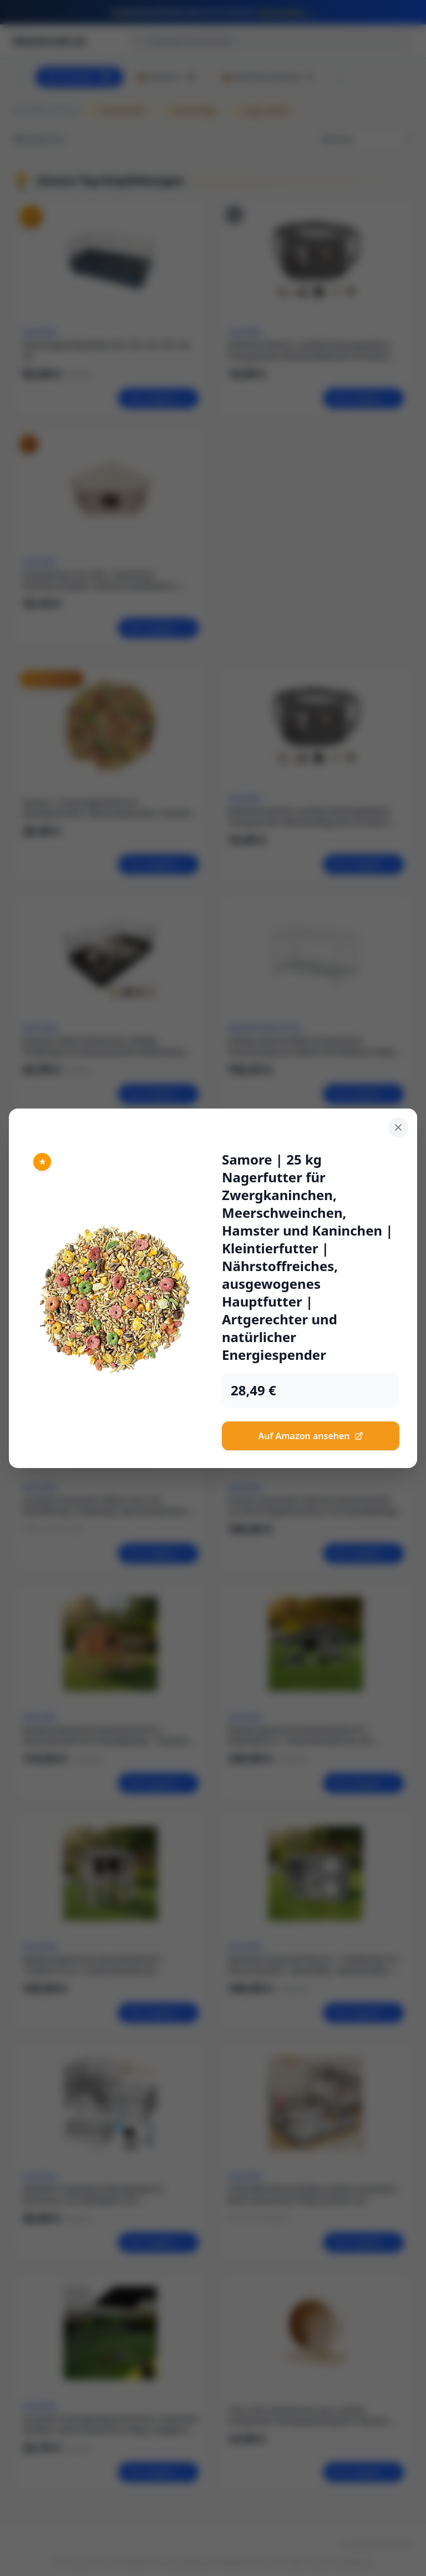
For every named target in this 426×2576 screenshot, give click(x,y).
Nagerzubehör (262, 110)
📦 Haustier (168, 77)
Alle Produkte (79, 77)
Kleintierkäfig (190, 110)
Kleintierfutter (118, 110)
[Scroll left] (22, 77)
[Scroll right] (339, 77)
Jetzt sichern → (286, 12)
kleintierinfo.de (49, 41)
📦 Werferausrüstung (269, 77)
